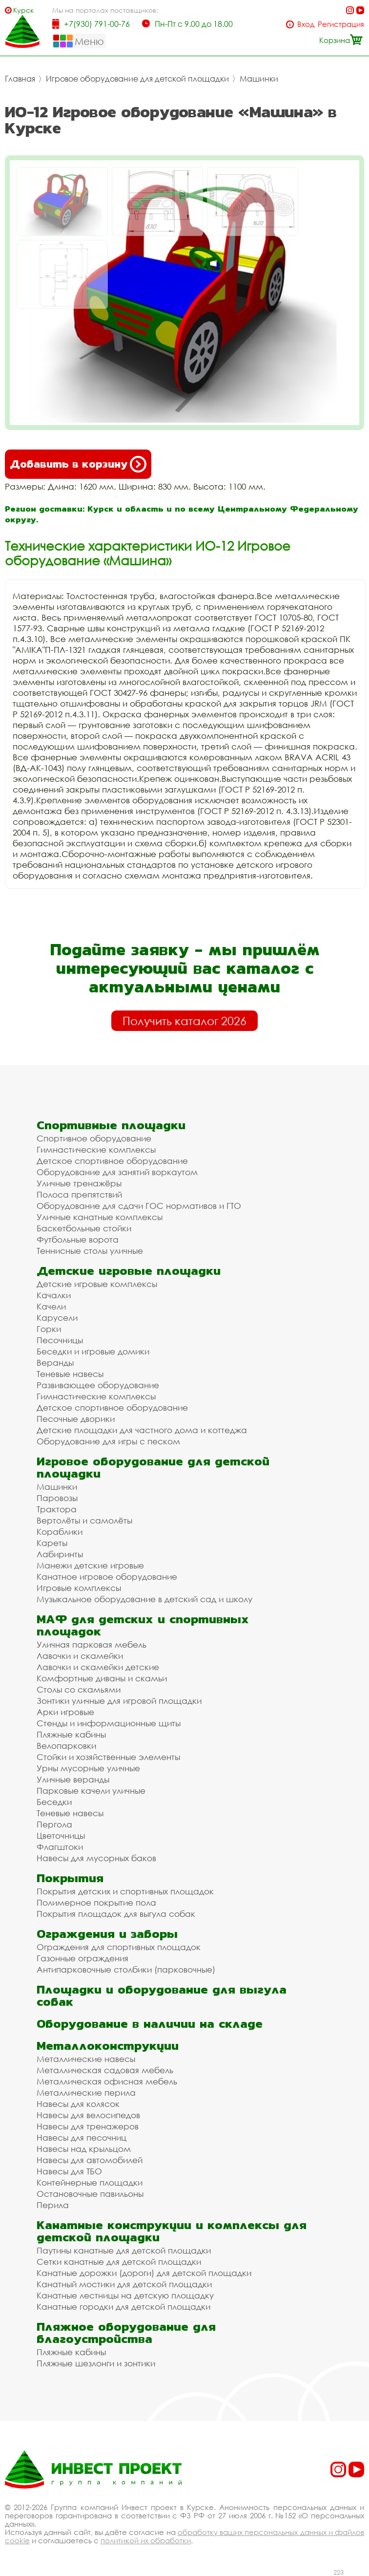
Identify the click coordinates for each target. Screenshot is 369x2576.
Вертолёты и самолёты (84, 1520)
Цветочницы (61, 1835)
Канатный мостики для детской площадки (124, 2284)
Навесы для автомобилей (90, 2160)
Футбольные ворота (78, 1239)
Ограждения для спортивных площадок (119, 1947)
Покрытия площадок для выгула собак (116, 1914)
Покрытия (70, 1878)
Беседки (54, 1802)
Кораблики (59, 1531)
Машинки (259, 79)
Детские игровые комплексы (97, 1284)
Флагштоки (60, 1847)
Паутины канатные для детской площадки (124, 2250)
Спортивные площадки (111, 1125)
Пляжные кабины (71, 1734)
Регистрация (341, 24)
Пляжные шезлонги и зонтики (96, 2363)
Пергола (54, 1824)
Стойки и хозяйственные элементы (108, 1757)
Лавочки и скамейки (80, 1656)
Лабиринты (60, 1554)
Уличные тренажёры (79, 1183)
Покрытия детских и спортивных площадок (125, 1891)
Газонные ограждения (82, 1958)
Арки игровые (65, 1712)
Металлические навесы (86, 2059)
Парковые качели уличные (91, 1790)
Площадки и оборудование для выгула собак (162, 1995)
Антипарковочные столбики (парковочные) (126, 1969)
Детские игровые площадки (129, 1271)
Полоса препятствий (79, 1194)
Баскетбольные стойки (84, 1228)
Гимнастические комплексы (96, 1149)
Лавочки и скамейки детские (98, 1667)
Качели (51, 1306)
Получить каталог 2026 (184, 1021)
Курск (23, 10)
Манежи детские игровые (90, 1565)
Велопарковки (66, 1745)
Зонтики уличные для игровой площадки (119, 1700)
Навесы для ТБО (69, 2171)
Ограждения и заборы (107, 1934)
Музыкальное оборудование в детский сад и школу (144, 1599)
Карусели (57, 1317)
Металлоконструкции (108, 2045)
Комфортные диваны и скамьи (102, 1678)
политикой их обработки (146, 2540)
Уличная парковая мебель (91, 1644)
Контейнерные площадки (90, 2182)
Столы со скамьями (79, 1689)
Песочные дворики (76, 1419)
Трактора (57, 1509)
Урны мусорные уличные (88, 1768)
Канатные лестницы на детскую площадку (125, 2295)
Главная (20, 79)
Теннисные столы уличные (90, 1250)
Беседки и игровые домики (93, 1351)
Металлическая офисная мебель (107, 2081)
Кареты (52, 1543)
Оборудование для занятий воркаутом (117, 1172)
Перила (53, 2205)
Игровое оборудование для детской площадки (137, 79)
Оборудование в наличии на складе (150, 2024)
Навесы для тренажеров (88, 2126)
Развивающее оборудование (98, 1385)
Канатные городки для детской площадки (123, 2306)
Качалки (54, 1295)
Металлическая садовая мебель (105, 2070)
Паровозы (57, 1498)
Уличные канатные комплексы (100, 1217)
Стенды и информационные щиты (109, 1723)
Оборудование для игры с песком (108, 1441)
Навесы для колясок (78, 2104)
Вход (305, 24)
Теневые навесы (70, 1374)
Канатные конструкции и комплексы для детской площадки (172, 2231)
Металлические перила (86, 2092)
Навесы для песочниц (81, 2137)
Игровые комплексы (79, 1588)
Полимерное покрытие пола (96, 1902)
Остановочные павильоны (90, 2194)
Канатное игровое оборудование (107, 1576)
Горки (49, 1329)
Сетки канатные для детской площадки (119, 2261)
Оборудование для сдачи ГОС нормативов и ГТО (139, 1206)
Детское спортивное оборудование (112, 1161)
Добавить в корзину (78, 464)
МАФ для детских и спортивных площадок (143, 1625)
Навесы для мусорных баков (96, 1858)
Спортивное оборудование (94, 1138)
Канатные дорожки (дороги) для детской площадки (144, 2273)
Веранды (55, 1362)
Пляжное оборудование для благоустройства (126, 2332)
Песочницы (60, 1340)
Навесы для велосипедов (88, 2115)
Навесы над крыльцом (84, 2149)
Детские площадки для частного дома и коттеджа (142, 1430)
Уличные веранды (73, 1779)
